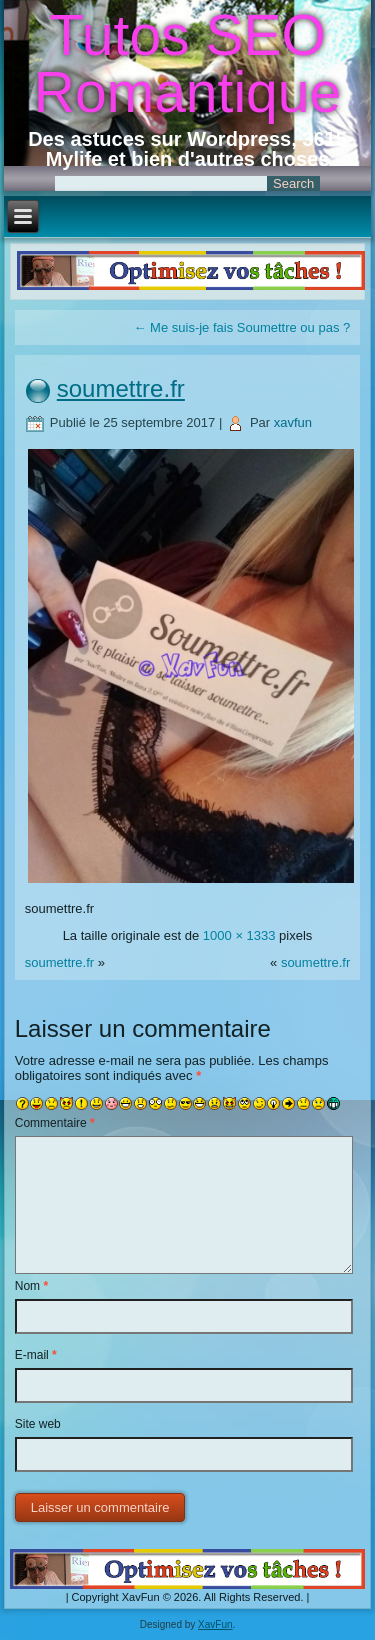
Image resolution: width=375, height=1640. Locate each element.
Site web (38, 1424)
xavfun (293, 422)
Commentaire (55, 1123)
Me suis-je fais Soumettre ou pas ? (241, 327)
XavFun (215, 1624)
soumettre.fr (121, 388)
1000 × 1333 (239, 935)
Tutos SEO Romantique (187, 63)
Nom (31, 1286)
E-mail (36, 1355)
